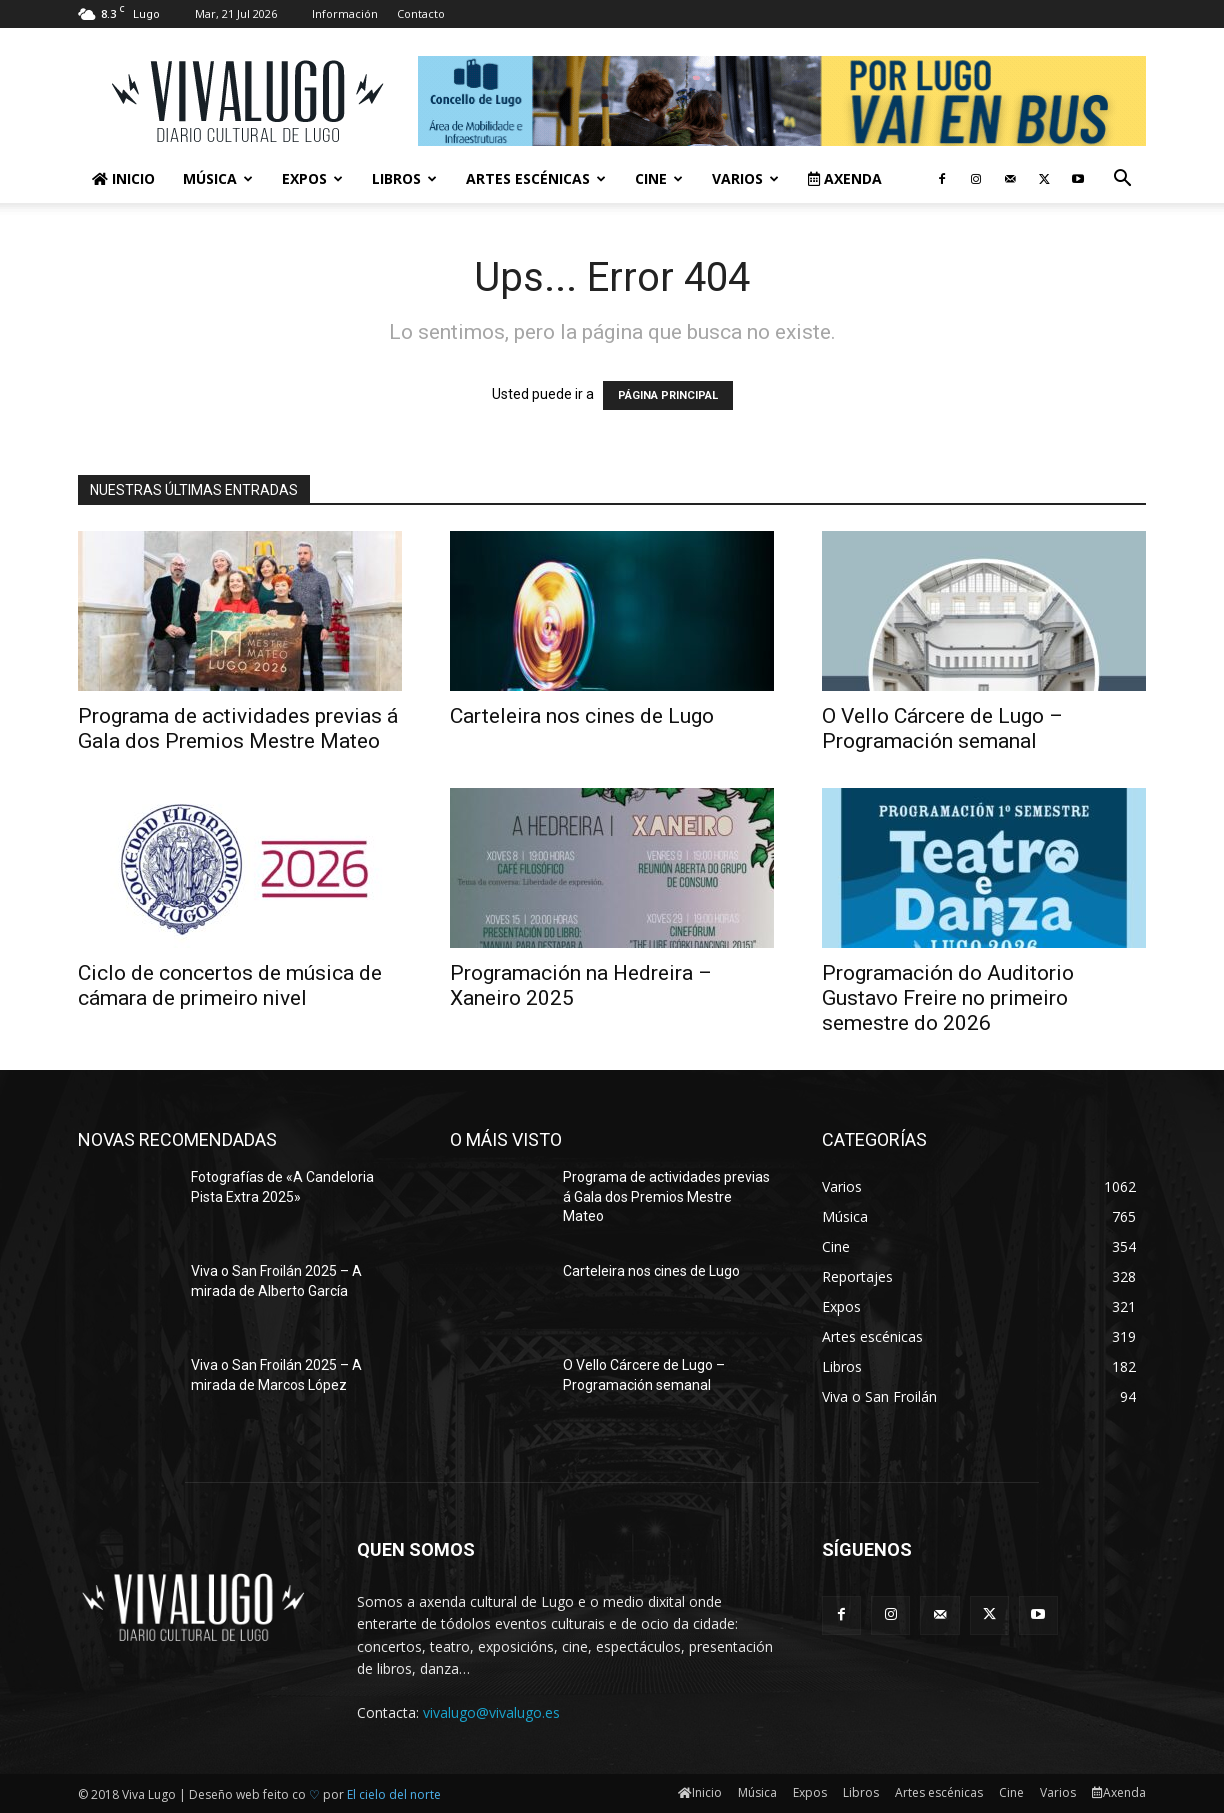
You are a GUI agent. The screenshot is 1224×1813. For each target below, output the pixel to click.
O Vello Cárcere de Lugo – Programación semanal (942, 728)
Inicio (123, 178)
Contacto (421, 13)
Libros (404, 178)
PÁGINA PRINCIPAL (668, 395)
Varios (745, 178)
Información (345, 13)
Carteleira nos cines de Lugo (582, 716)
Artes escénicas (536, 178)
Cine (659, 178)
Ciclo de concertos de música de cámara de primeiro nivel (230, 985)
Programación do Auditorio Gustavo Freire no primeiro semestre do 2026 (948, 998)
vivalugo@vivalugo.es (491, 1712)
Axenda (845, 178)
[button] (1122, 180)
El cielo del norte (394, 1794)
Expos (312, 178)
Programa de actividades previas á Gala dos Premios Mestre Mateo (238, 728)
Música (218, 178)
